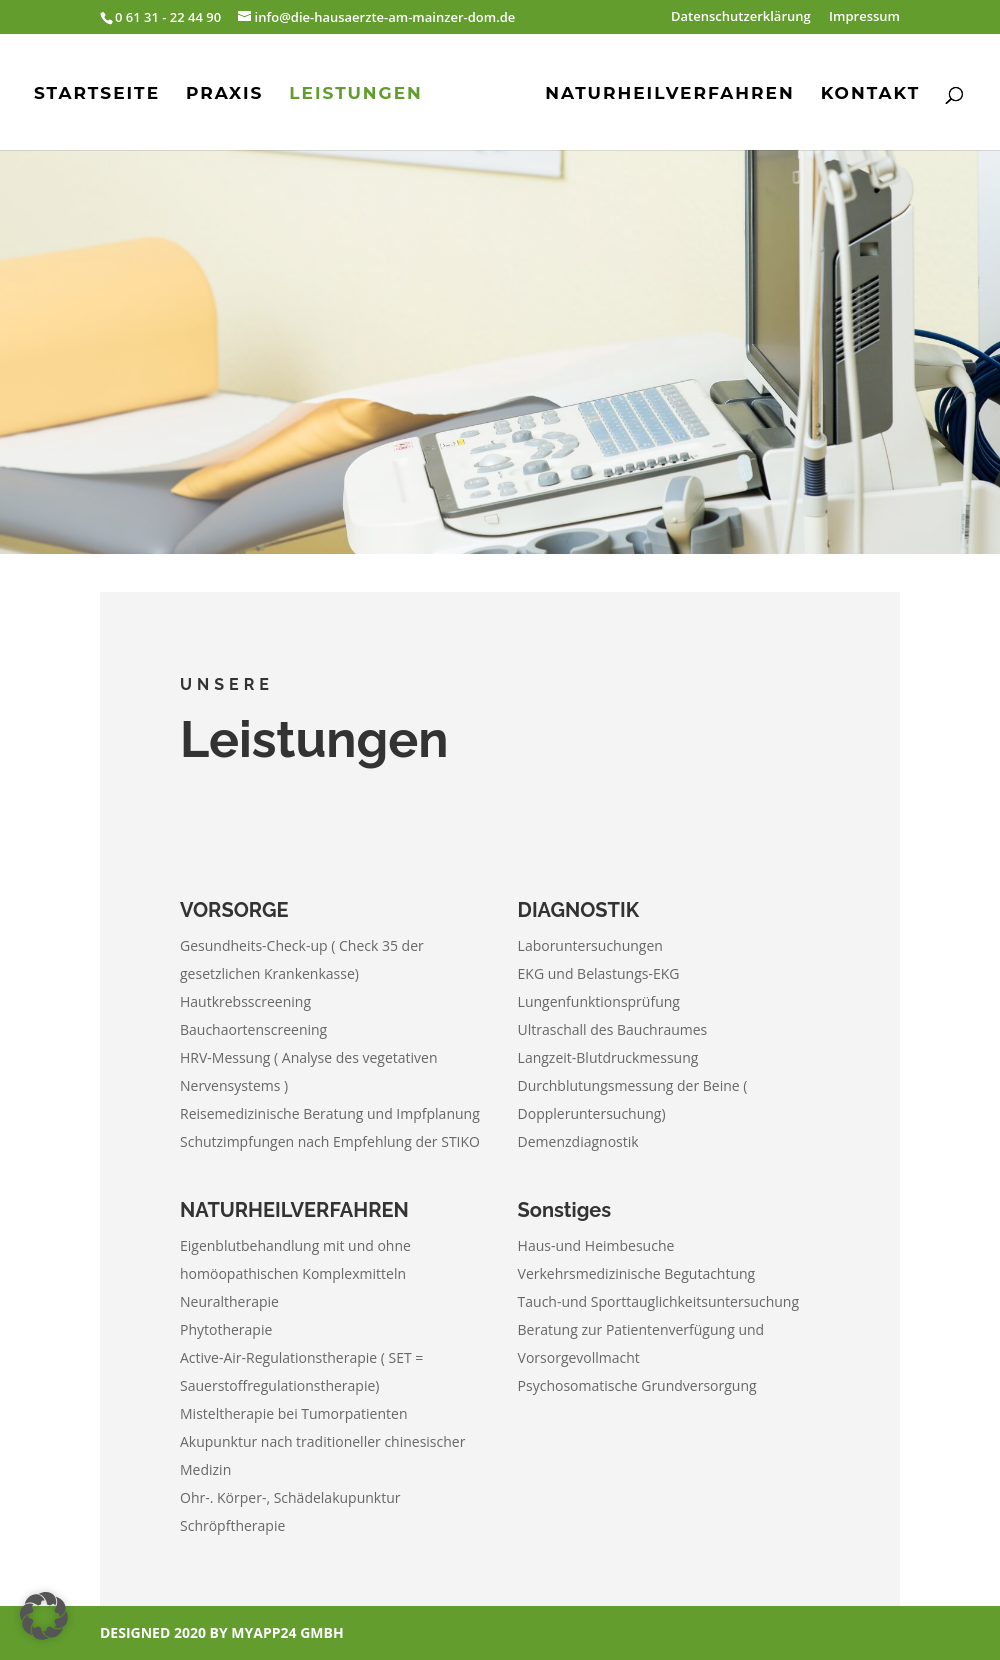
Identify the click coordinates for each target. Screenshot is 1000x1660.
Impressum (864, 17)
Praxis (224, 94)
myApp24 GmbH (287, 1632)
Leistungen (356, 94)
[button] (44, 1616)
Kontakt (871, 94)
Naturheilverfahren (670, 94)
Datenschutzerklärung (741, 17)
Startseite (97, 94)
